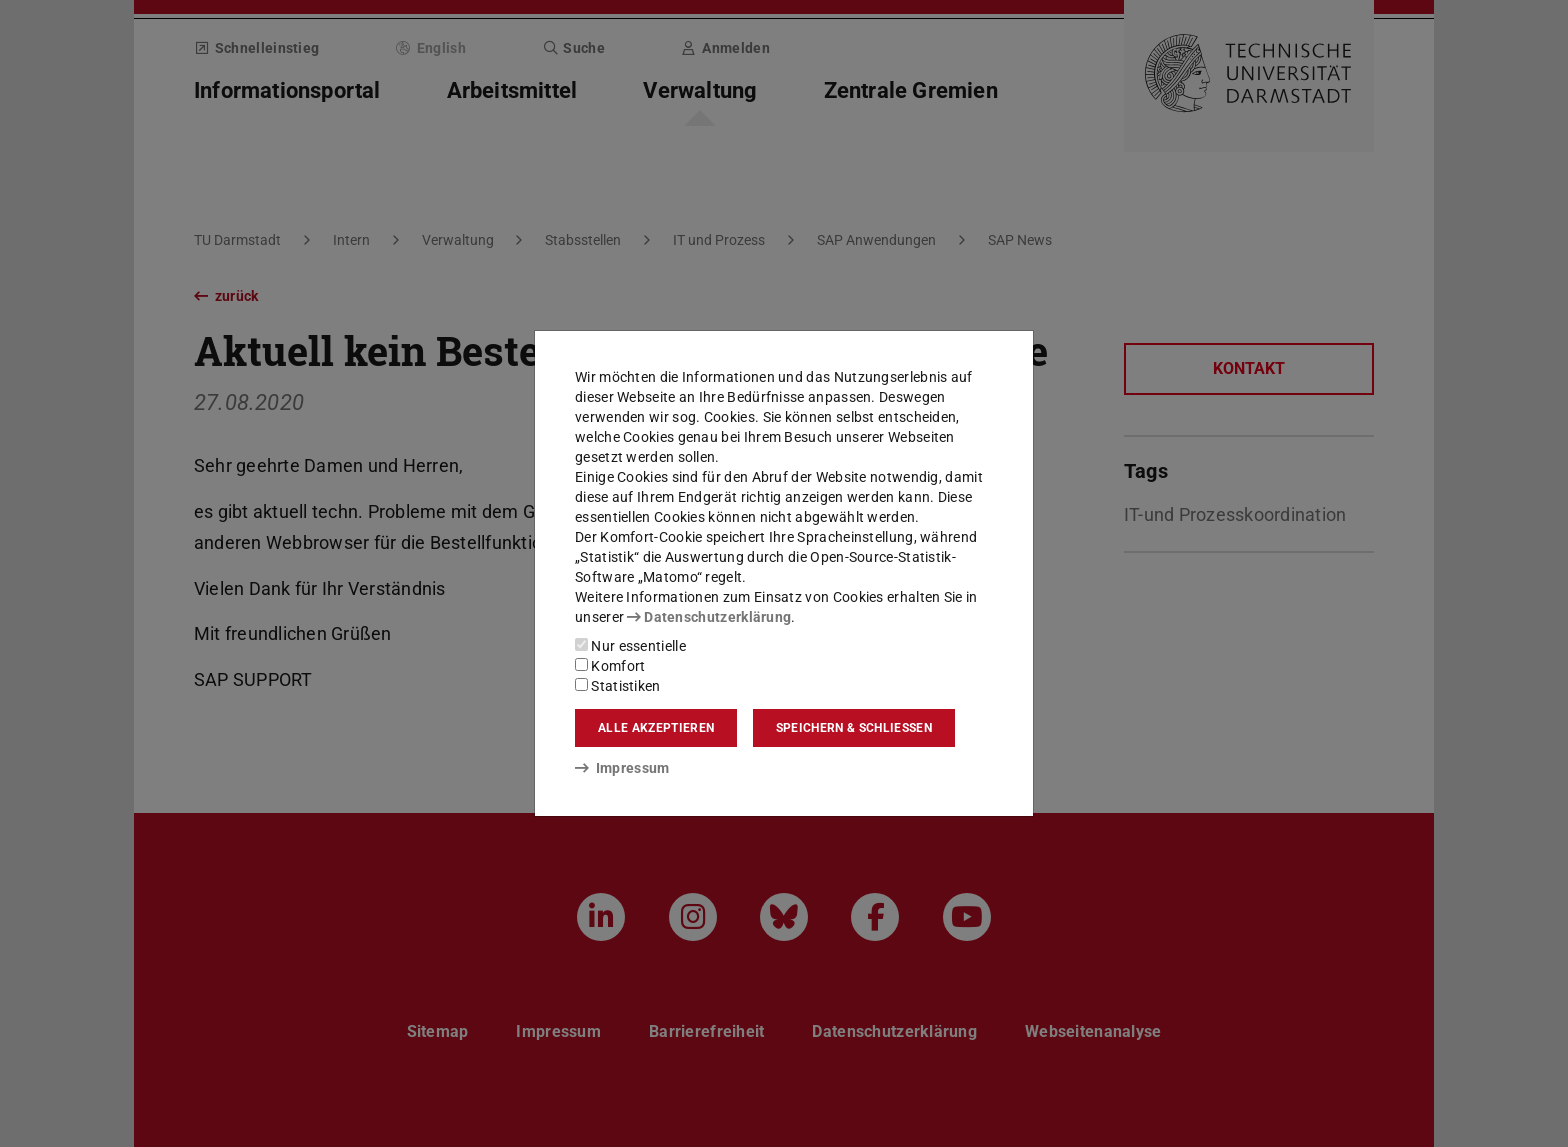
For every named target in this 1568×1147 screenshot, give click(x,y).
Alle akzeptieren (656, 728)
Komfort (610, 666)
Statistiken (618, 686)
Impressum (622, 768)
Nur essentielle (630, 646)
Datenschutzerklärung (709, 617)
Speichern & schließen (854, 728)
